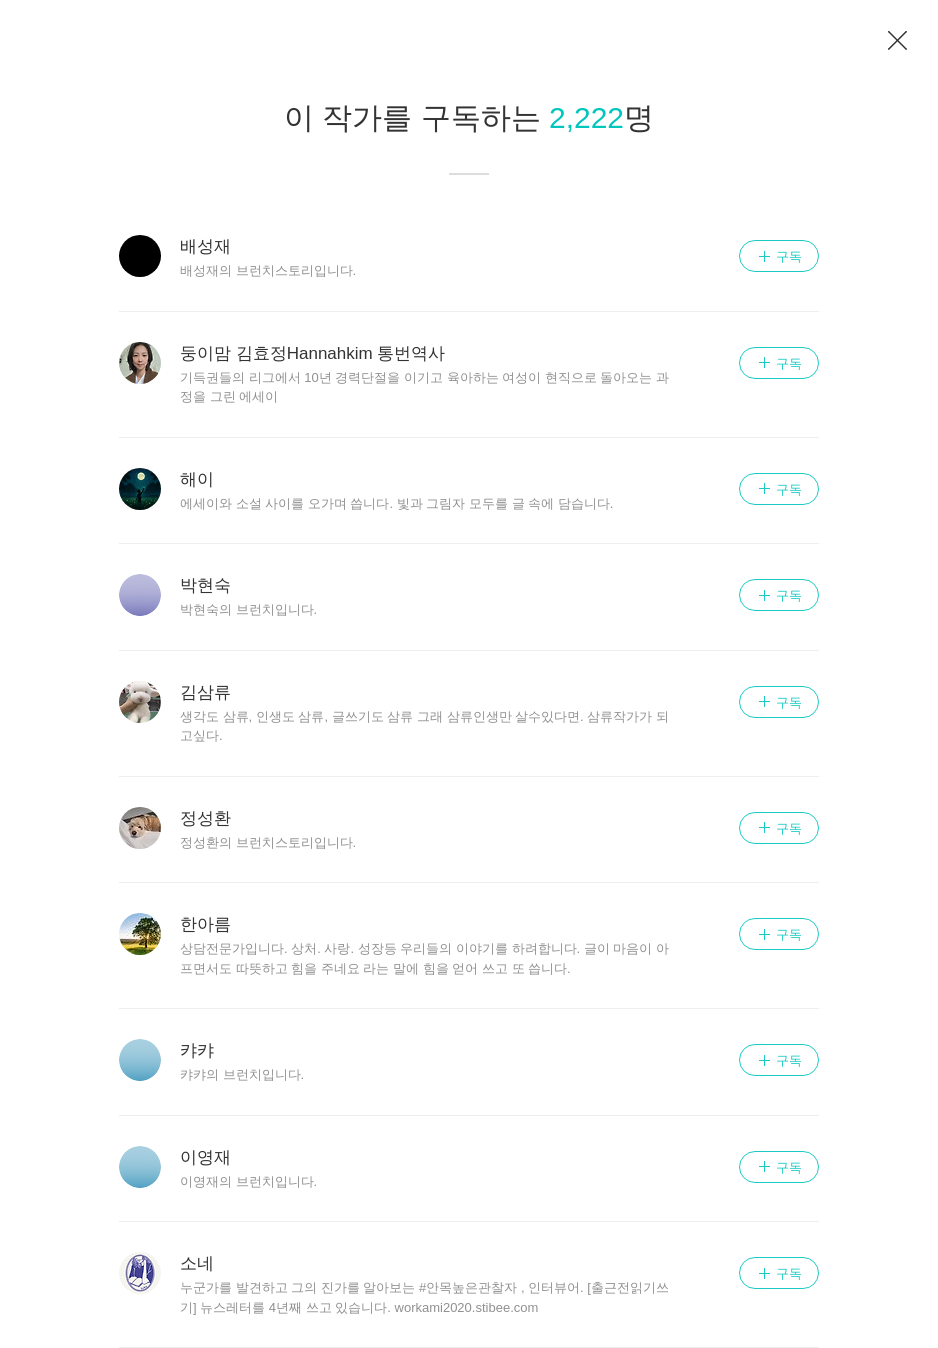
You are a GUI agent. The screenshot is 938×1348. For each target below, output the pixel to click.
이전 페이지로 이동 (898, 41)
